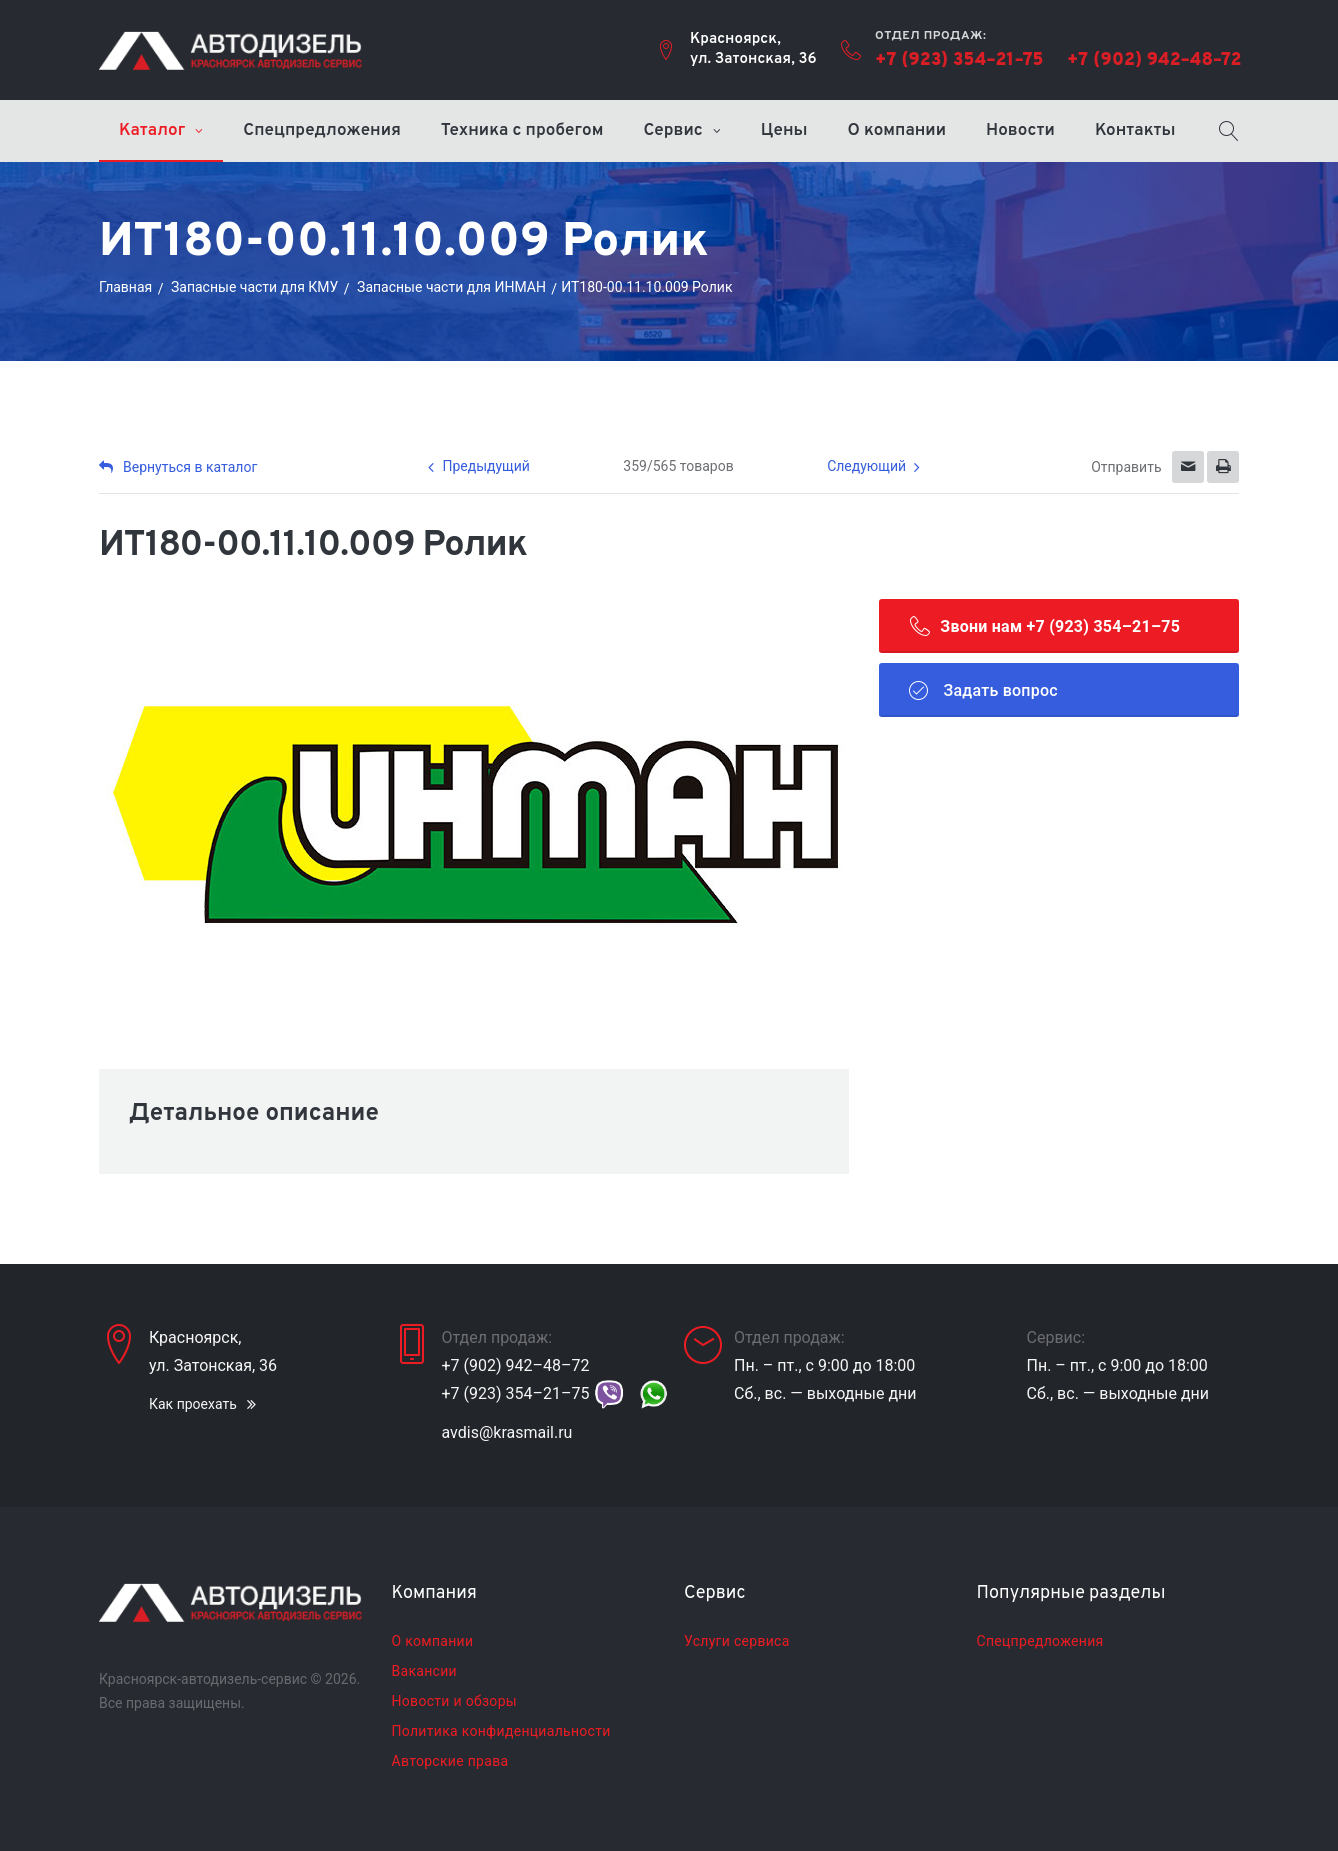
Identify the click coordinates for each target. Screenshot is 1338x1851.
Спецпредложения (322, 131)
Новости (1020, 131)
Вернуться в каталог (178, 467)
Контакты (1135, 131)
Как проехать (193, 1404)
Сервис (672, 131)
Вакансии (424, 1671)
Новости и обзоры (454, 1701)
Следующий (866, 466)
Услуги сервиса (737, 1641)
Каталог (152, 131)
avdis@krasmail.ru (507, 1432)
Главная (125, 287)
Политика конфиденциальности (501, 1731)
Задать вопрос (983, 690)
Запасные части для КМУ (254, 287)
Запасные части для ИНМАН (451, 287)
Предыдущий (485, 466)
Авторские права (450, 1761)
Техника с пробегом (522, 131)
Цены (784, 131)
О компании (897, 131)
